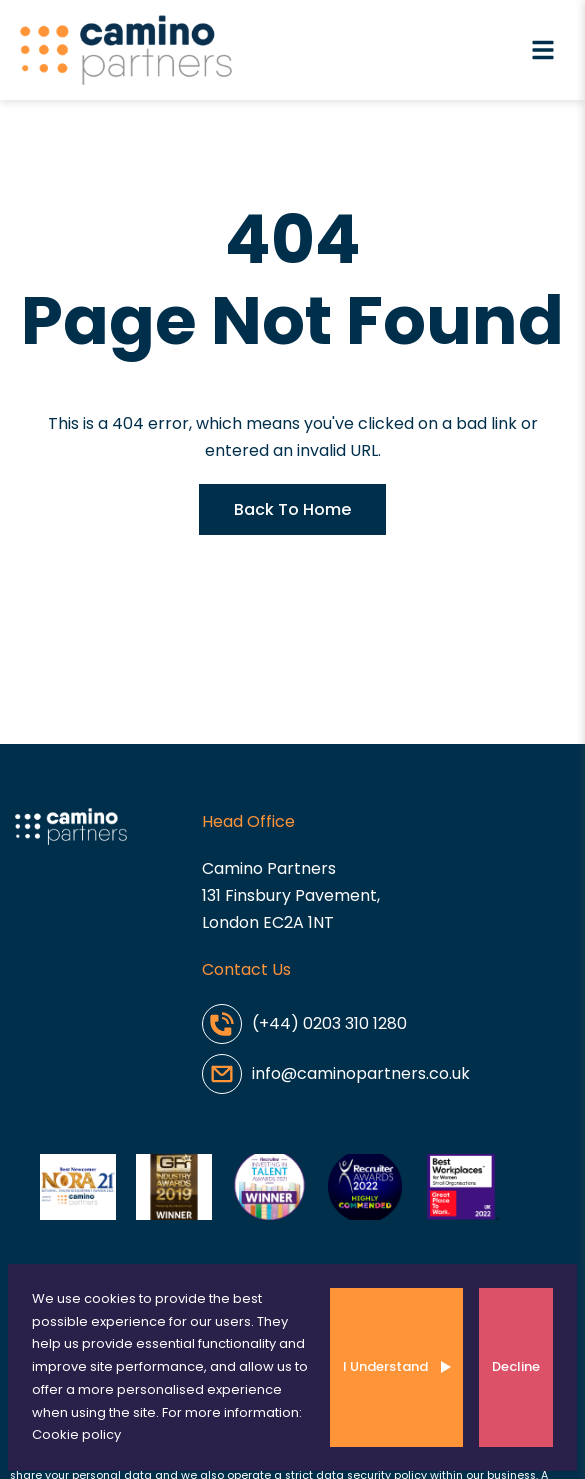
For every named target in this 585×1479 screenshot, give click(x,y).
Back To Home (292, 509)
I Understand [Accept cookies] (385, 1366)
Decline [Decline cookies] (516, 1366)
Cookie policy (76, 1434)
